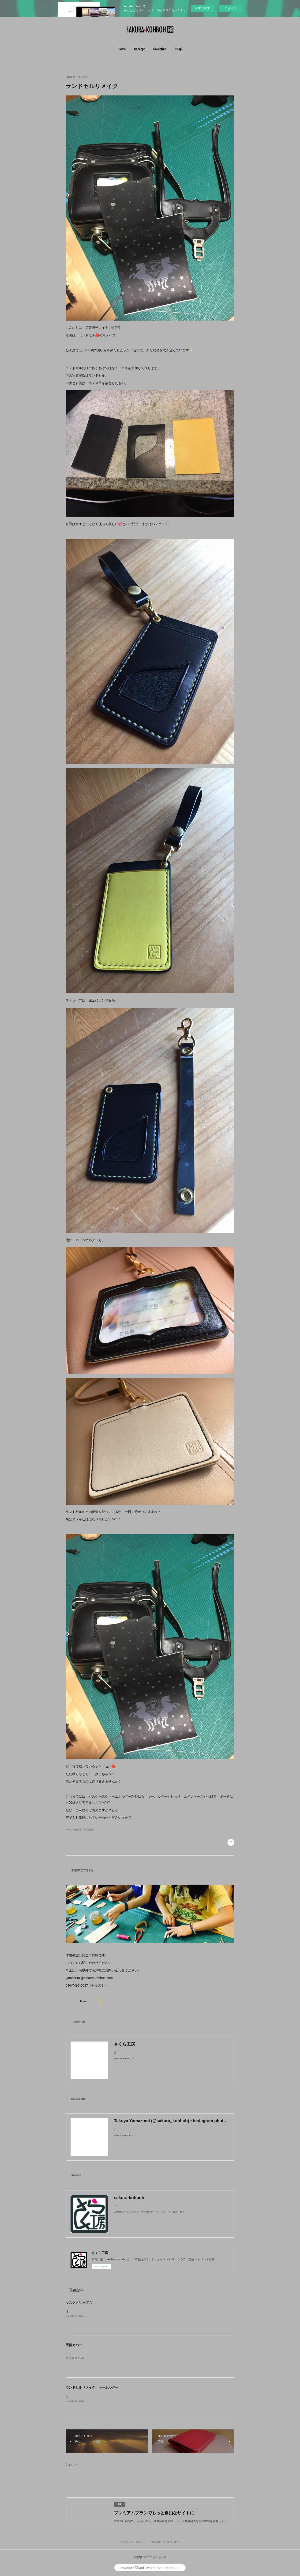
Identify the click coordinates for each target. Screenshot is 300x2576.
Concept (139, 48)
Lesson (83, 2001)
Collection (159, 48)
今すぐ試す (202, 8)
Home (122, 48)
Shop (178, 48)
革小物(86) (88, 1829)
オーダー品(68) (74, 1829)
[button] (122, 49)
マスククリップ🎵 (79, 2302)
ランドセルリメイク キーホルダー (92, 2387)
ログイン (231, 8)
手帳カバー (74, 2345)
